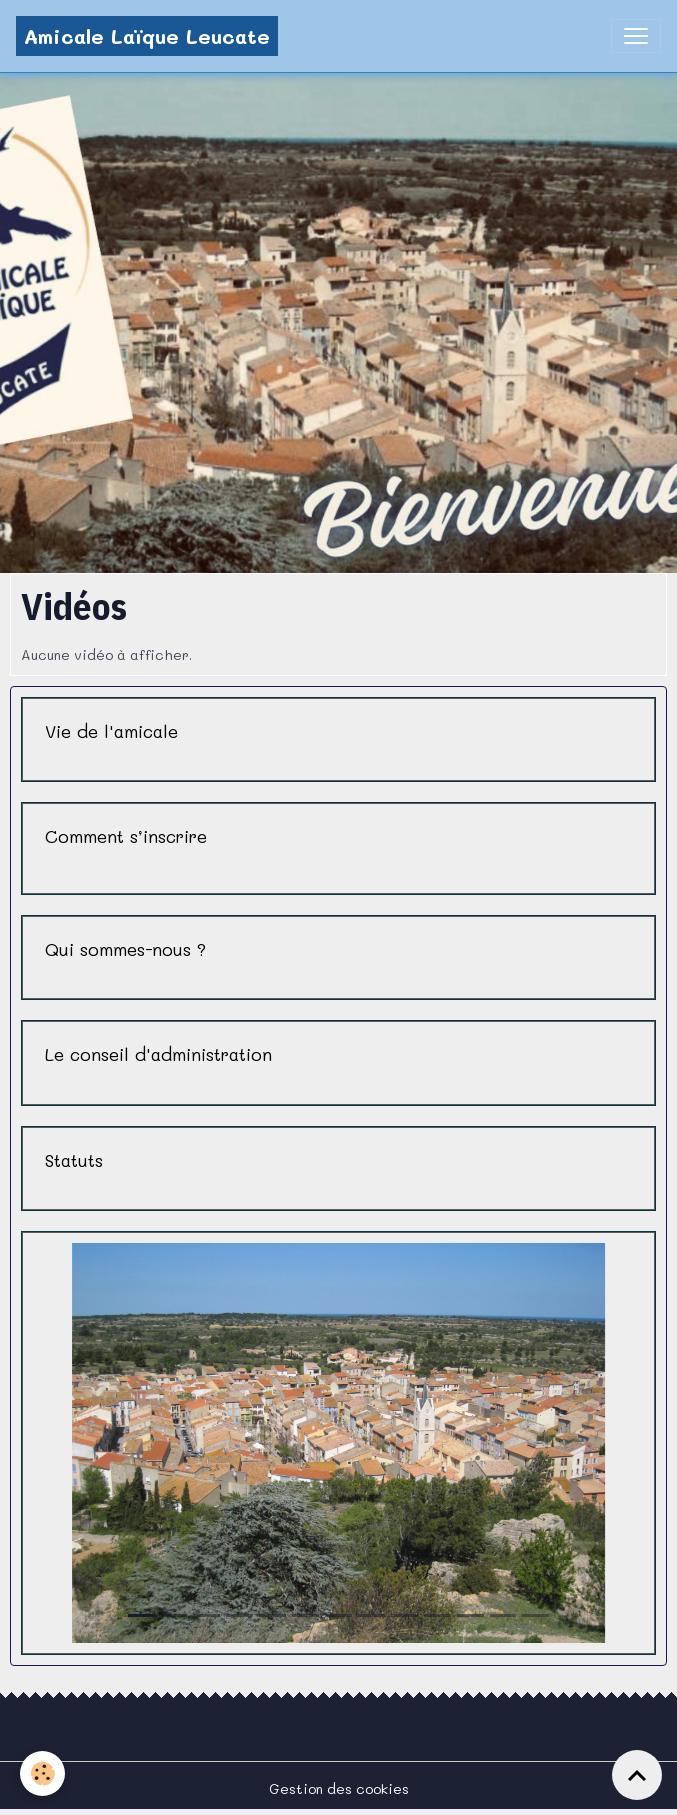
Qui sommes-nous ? (125, 949)
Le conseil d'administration (158, 1054)
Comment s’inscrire (126, 836)
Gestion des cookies (339, 1788)
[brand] (147, 36)
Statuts (74, 1160)
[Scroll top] (637, 1775)
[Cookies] (42, 1773)
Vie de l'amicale (111, 731)
